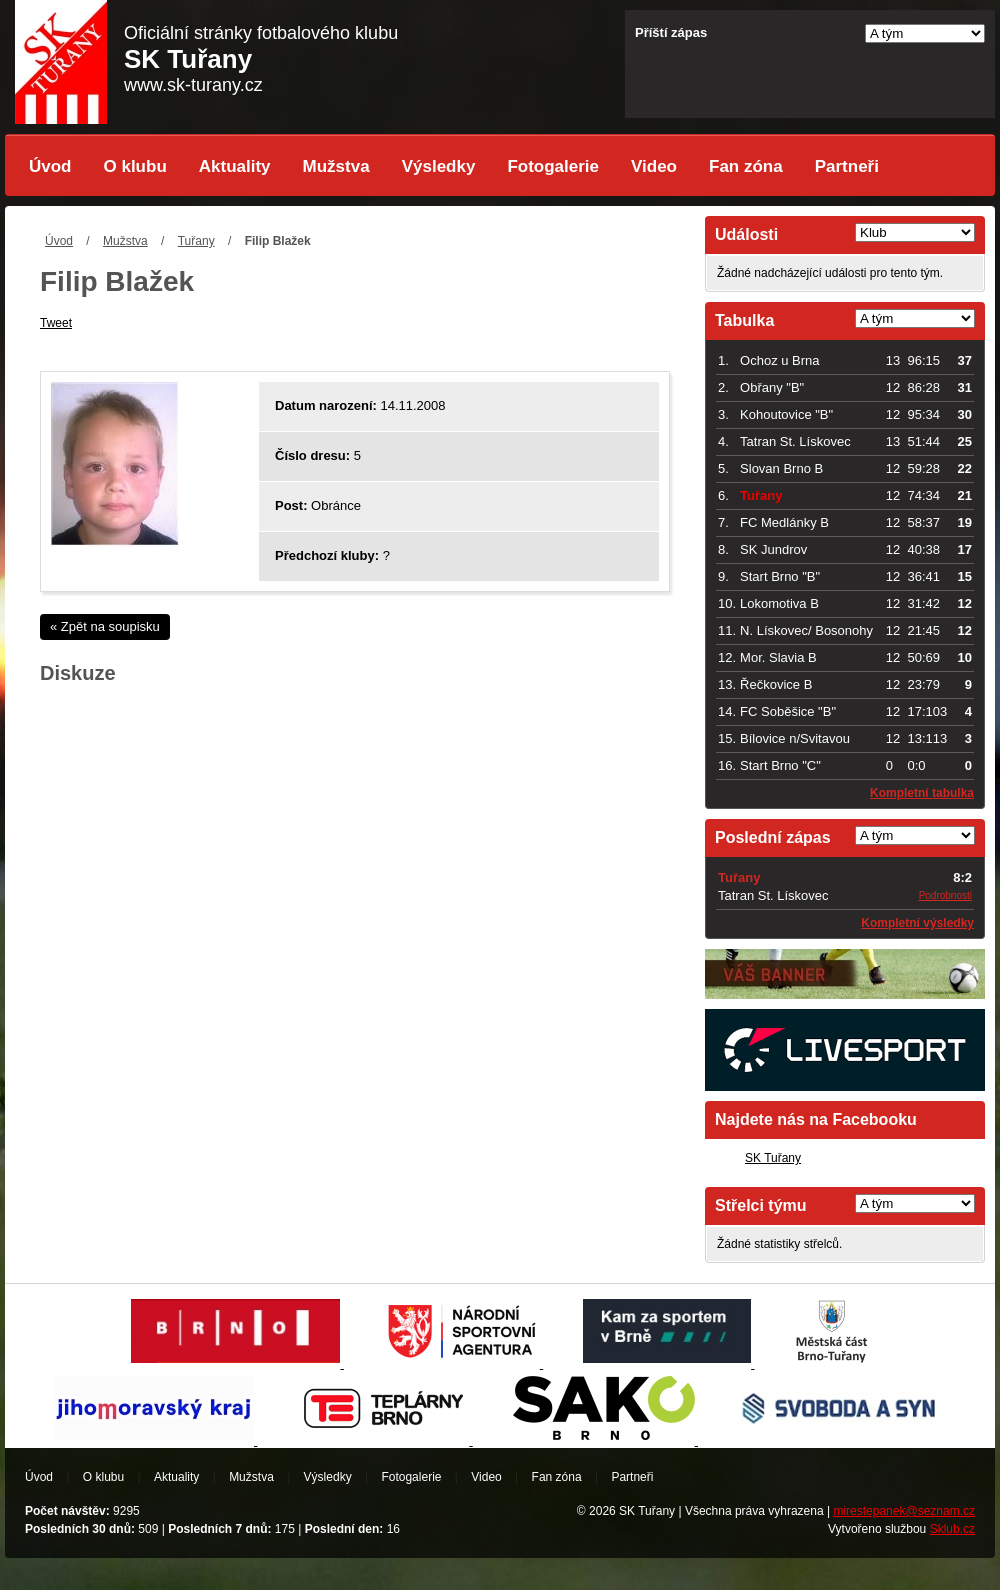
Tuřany (196, 241)
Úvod (50, 166)
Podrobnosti (945, 895)
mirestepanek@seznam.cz (904, 1511)
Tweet (56, 323)
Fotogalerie (553, 166)
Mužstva (336, 166)
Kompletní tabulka (922, 793)
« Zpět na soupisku (105, 626)
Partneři (847, 166)
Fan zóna (746, 166)
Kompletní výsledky (917, 923)
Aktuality (235, 166)
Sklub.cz (952, 1529)
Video (654, 166)
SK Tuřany (773, 1158)
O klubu (135, 166)
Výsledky (439, 166)
